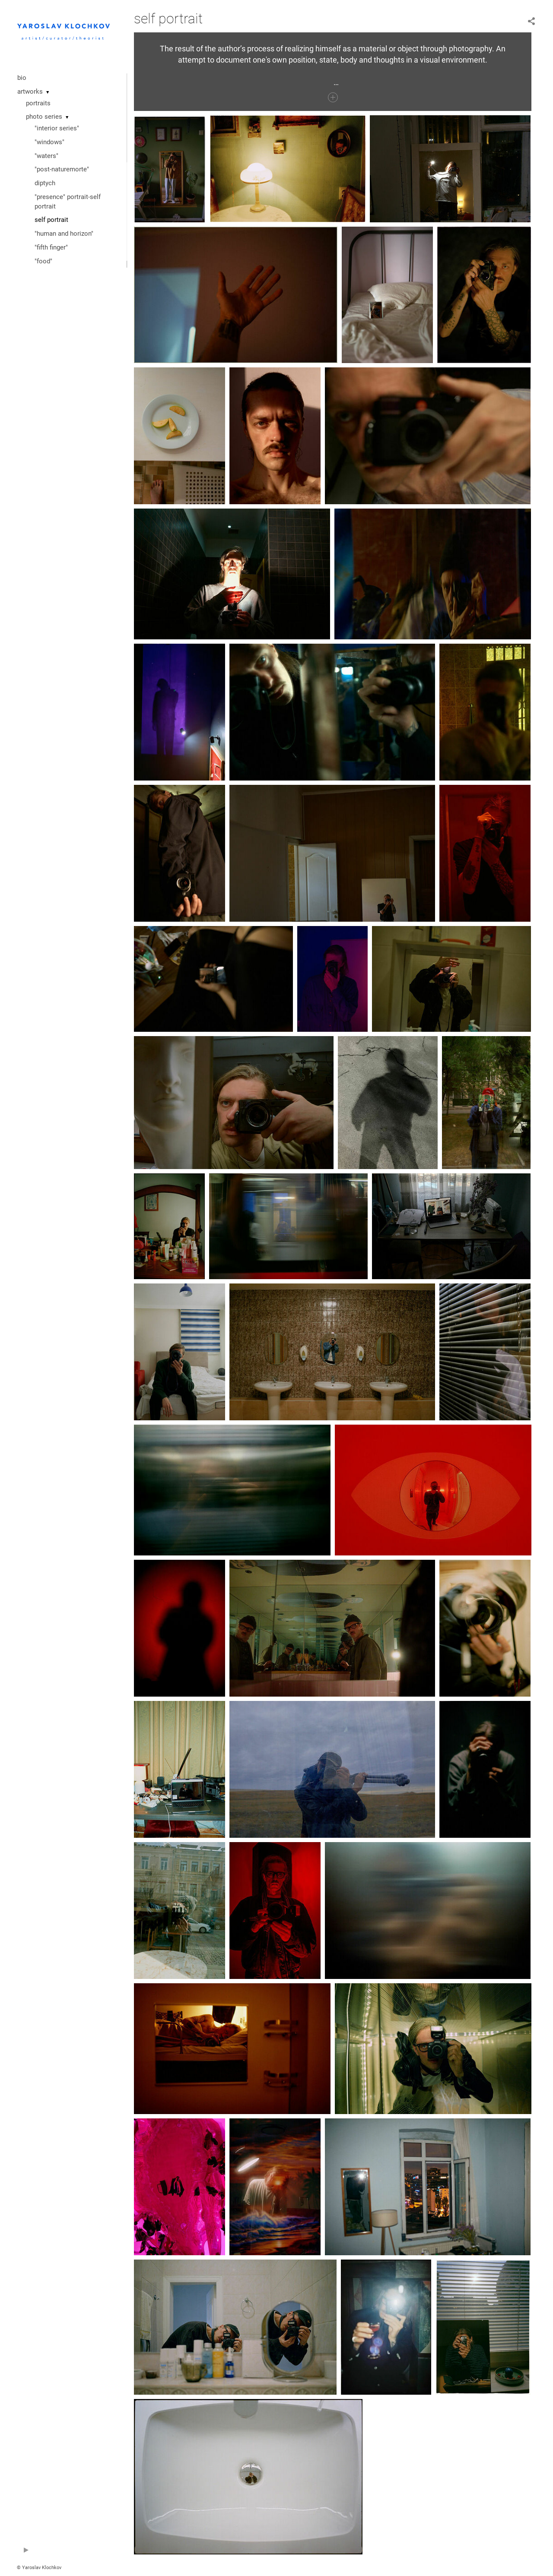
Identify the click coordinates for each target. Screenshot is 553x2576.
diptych (45, 183)
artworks (30, 91)
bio (21, 78)
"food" (43, 261)
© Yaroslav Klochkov (39, 2567)
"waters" (46, 156)
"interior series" (57, 128)
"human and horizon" (64, 233)
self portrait (51, 220)
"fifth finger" (51, 247)
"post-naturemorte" (62, 169)
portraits (38, 103)
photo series (44, 116)
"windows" (49, 142)
